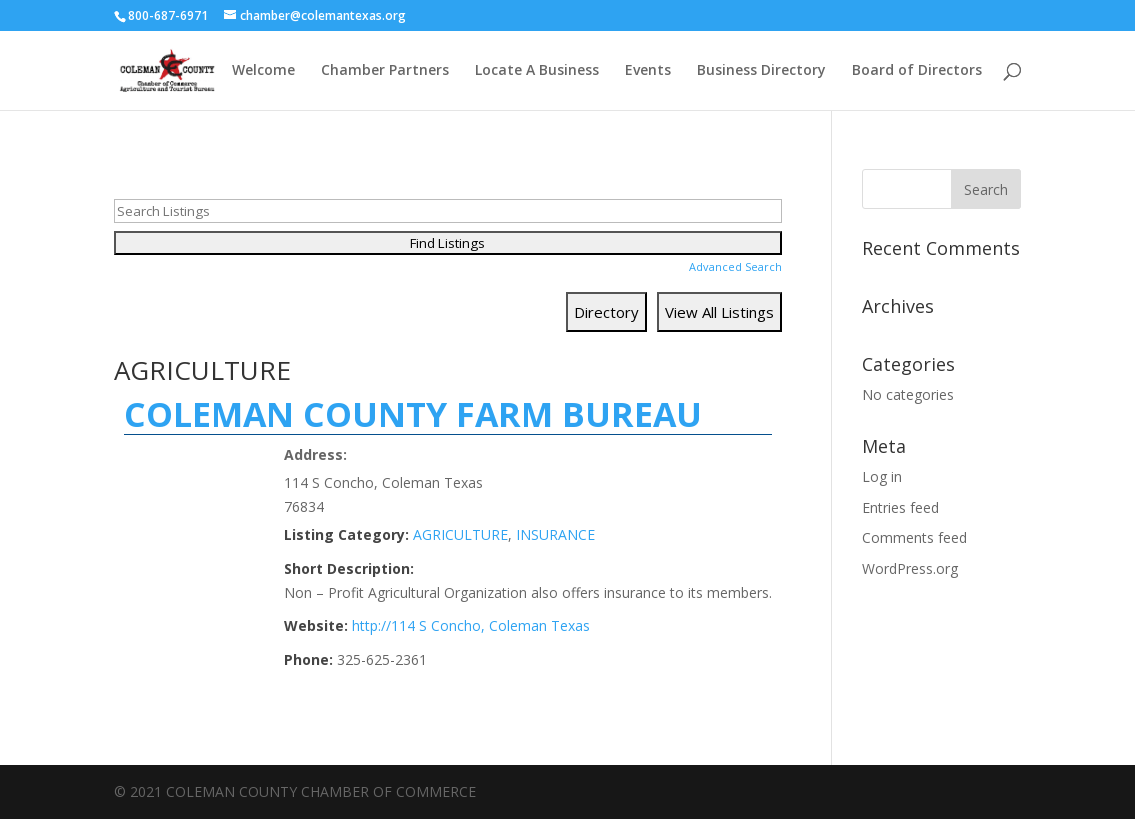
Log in (882, 476)
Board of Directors (917, 71)
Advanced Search (735, 266)
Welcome (263, 71)
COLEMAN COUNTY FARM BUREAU (413, 414)
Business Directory (761, 71)
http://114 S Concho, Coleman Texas (471, 625)
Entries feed (900, 507)
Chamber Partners (385, 71)
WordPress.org (910, 568)
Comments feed (914, 537)
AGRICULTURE (460, 534)
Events (648, 71)
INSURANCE (555, 534)
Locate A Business (537, 71)
